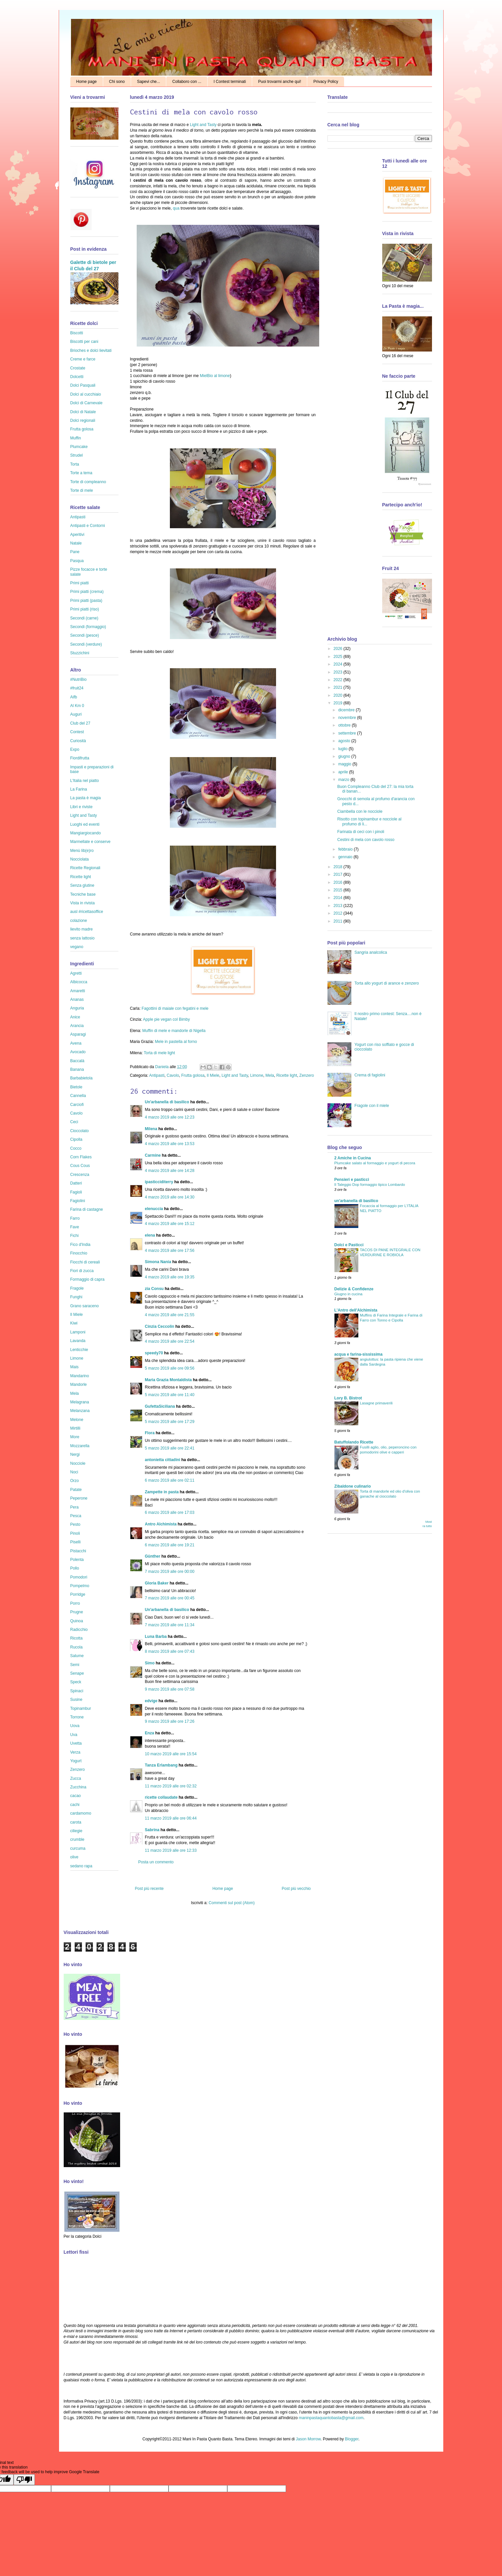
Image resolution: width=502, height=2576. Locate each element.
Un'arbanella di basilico (167, 1102)
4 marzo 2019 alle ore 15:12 (169, 1223)
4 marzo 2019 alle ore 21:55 (169, 1315)
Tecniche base (83, 894)
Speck (75, 1682)
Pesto (75, 1524)
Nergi (75, 1454)
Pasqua (77, 560)
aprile (343, 772)
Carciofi (77, 1104)
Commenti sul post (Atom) (232, 1902)
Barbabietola (81, 1078)
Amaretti (77, 991)
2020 (338, 695)
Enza (149, 1733)
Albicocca (78, 982)
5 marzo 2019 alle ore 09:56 (169, 1368)
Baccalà (77, 1061)
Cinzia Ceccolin (160, 1326)
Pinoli (75, 1533)
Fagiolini (77, 1200)
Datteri (76, 1183)
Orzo (74, 1480)
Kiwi (74, 1323)
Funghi (76, 1297)
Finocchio (78, 1253)
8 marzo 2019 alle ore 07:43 (169, 1651)
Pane (75, 551)
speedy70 (154, 1353)
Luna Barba (156, 1636)
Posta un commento (156, 1862)
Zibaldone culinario (352, 1486)
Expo (74, 749)
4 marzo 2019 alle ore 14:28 (169, 1170)
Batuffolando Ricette (353, 1442)
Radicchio (79, 1629)
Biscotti (76, 333)
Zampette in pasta (162, 1492)
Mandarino (79, 1376)
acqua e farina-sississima (358, 1354)
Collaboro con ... (186, 81)
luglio (343, 748)
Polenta (77, 1559)
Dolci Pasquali (83, 385)
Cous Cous (80, 1165)
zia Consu (154, 1288)
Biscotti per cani (84, 341)
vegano (76, 946)
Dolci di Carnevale (86, 403)
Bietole (76, 1087)
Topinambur (80, 1708)
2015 (338, 890)
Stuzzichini (79, 653)
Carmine (153, 1155)
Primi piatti (79, 583)
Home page (86, 81)
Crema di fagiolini (369, 1075)
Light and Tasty (203, 124)
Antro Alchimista (161, 1524)
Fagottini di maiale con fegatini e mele (175, 1008)
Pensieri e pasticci (351, 1179)
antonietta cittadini (162, 1459)
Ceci (74, 1122)
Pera (74, 1507)
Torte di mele (81, 490)
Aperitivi (77, 534)
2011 (338, 921)
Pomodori (78, 1577)
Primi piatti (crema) (87, 591)
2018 (338, 867)
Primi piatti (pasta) (86, 600)
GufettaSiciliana (160, 1406)
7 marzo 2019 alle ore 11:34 (169, 1625)
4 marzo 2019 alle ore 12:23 (169, 1117)
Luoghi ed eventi (85, 824)
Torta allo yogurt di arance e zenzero (386, 983)
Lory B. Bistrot (348, 1398)
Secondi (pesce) (84, 635)
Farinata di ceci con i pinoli (360, 831)
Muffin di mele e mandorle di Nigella (174, 1030)
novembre (347, 717)
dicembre (347, 710)
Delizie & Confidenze (354, 1289)
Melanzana (80, 1410)
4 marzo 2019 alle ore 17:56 (169, 1250)
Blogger (352, 2439)
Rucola (76, 1647)
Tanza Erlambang (161, 1765)
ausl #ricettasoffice (86, 911)
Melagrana (79, 1402)
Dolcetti (77, 376)
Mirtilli (75, 1428)
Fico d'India (80, 1244)
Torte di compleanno (88, 482)
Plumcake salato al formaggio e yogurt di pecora (374, 1163)
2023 (338, 672)
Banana (77, 1069)
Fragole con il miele (371, 1105)
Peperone (79, 1498)
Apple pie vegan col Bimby (166, 1019)
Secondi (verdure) (86, 644)
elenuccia (154, 1208)
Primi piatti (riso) (84, 609)
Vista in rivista (82, 903)
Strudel (76, 455)
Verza (75, 1752)
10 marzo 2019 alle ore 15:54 (171, 1754)
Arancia (77, 1025)
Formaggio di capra (87, 1279)
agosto (344, 741)
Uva (73, 1734)
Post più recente (149, 1888)
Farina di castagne (86, 1209)
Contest (77, 732)
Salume (77, 1655)
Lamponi (78, 1332)
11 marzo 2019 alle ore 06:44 (171, 1818)
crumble (77, 1839)
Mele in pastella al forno (176, 1041)
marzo (344, 779)
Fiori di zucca (82, 1270)
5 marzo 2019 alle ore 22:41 (169, 1448)
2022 (338, 679)
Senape (77, 1673)
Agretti (76, 973)
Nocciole (78, 1463)
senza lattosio (82, 938)
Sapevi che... (148, 81)
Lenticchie (79, 1349)
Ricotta (76, 1638)
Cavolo (173, 1075)
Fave (74, 1227)
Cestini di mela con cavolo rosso (365, 839)
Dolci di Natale (83, 412)
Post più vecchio (296, 1888)
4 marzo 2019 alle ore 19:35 (169, 1277)
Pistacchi (78, 1551)
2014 (338, 897)
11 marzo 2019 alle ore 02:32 (171, 1786)
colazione (78, 920)
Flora (150, 1433)
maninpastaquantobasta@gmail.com (331, 2417)
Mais (74, 1367)
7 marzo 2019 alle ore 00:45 (169, 1598)
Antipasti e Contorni (87, 525)
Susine (76, 1699)
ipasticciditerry (159, 1182)
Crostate (77, 368)
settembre (347, 733)
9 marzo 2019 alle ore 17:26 (169, 1721)
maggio (345, 764)
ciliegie (76, 1831)
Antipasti (157, 1075)
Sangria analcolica (370, 952)
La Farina (78, 789)
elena (150, 1235)
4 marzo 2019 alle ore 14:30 (169, 1197)
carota (75, 1822)
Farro (75, 1218)
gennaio (345, 857)
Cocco (76, 1148)
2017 (338, 874)
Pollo (74, 1568)
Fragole (77, 1288)
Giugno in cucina (348, 1294)
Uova (75, 1725)
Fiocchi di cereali (85, 1262)
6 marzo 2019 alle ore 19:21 (169, 1545)
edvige (151, 1701)
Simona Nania (158, 1261)
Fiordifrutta (79, 758)
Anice (75, 1017)
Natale (76, 543)
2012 (338, 913)
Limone (256, 1075)
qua (176, 208)
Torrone (77, 1717)
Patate (76, 1489)
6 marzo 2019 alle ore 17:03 (169, 1512)
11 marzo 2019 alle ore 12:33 (171, 1850)
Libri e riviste (81, 807)
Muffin (75, 438)
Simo (150, 1663)
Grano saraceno (84, 1306)
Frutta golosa (192, 1075)
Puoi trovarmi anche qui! (279, 81)
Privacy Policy (325, 81)
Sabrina (152, 1830)
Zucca (75, 1778)
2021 (338, 687)
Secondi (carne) (84, 618)
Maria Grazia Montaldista (168, 1380)
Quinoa (76, 1621)
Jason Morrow (308, 2439)
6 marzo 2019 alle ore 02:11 (169, 1480)
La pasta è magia (85, 798)
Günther (153, 1556)
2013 (338, 905)
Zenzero (306, 1075)
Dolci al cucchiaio (85, 394)
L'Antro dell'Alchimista (356, 1310)
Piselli (75, 1542)
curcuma (78, 1848)
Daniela (162, 1066)
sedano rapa (81, 1866)
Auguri (76, 714)
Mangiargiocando (85, 833)
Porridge (77, 1594)
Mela (269, 1075)
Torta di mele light (159, 1053)
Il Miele (213, 1075)
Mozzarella (80, 1446)
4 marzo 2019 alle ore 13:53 (169, 1143)
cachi (75, 1804)
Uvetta (76, 1743)
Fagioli (76, 1192)
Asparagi (78, 1034)
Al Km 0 (77, 705)
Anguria (77, 1008)
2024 (338, 664)
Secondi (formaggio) (88, 626)
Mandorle (78, 1384)
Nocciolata (79, 859)
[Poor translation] (24, 2479)
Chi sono (117, 81)
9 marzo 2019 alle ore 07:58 (169, 1689)
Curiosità (78, 741)
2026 (338, 648)
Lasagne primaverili (376, 1403)
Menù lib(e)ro (82, 850)
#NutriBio (78, 679)
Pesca (75, 1515)
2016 (338, 882)
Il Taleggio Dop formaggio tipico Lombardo (369, 1185)
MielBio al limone (215, 375)
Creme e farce (83, 359)
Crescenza (79, 1174)
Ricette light (286, 1075)
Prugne (76, 1612)
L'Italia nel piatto (84, 780)
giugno (344, 756)
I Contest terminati (230, 81)
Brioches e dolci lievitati (91, 350)
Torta (74, 464)
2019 (338, 703)
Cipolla (76, 1139)
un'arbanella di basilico (356, 1200)
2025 (338, 656)
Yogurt (76, 1761)
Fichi (74, 1235)
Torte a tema (81, 473)
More (74, 1437)
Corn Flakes (81, 1157)
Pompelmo (79, 1585)
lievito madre (81, 929)
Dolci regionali (82, 420)
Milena (151, 1129)
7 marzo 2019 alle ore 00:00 (169, 1571)
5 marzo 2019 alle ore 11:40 (169, 1394)
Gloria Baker (157, 1583)
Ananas (77, 999)
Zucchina (78, 1787)
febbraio (346, 849)
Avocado (78, 1052)
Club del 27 (80, 723)
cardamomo (80, 1813)
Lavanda (78, 1340)
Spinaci (76, 1691)
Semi (74, 1664)
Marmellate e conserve (90, 841)
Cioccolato (79, 1130)
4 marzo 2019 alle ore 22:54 (169, 1341)
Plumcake (79, 446)
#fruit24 (77, 688)
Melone (76, 1419)
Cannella (78, 1095)
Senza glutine (82, 885)
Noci (74, 1472)
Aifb (73, 697)
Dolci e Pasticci (349, 1245)
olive (74, 1857)
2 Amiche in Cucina (352, 1158)
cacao (75, 1795)
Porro (75, 1603)
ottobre (345, 725)
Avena (76, 1043)
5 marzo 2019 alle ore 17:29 (169, 1421)
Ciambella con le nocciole (359, 811)
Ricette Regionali (85, 868)
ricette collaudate (161, 1797)
